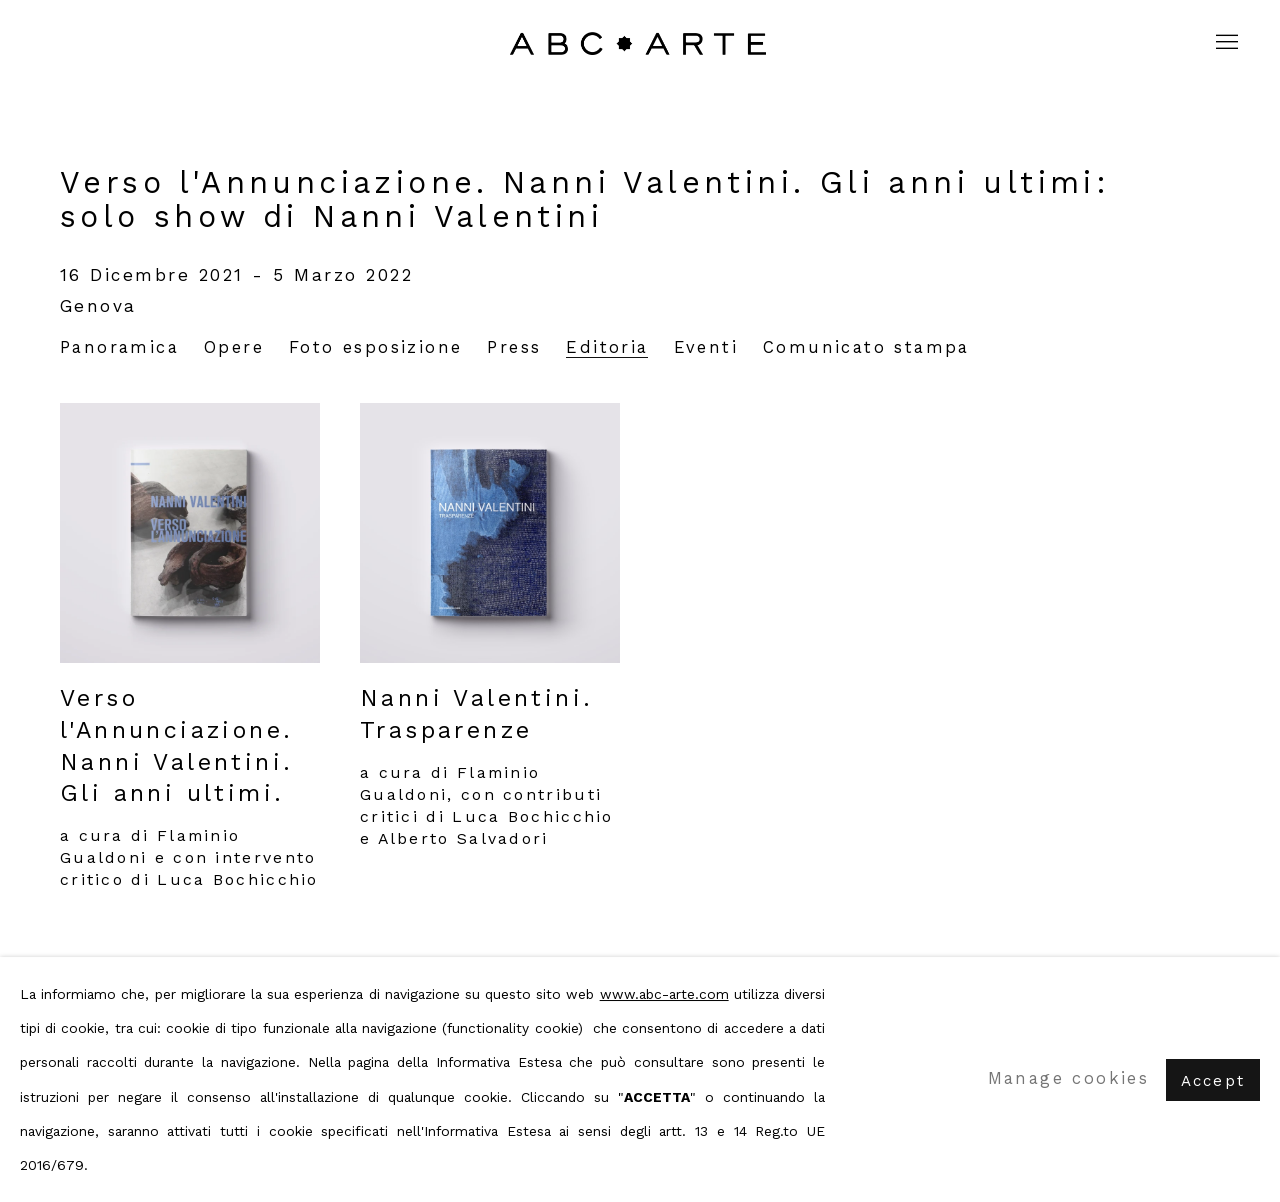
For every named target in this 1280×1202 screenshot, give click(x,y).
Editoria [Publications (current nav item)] (607, 347)
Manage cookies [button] (1069, 1078)
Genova (98, 306)
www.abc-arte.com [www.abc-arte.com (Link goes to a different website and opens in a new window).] (664, 994)
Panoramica (119, 347)
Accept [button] (1213, 1080)
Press (514, 347)
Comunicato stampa (866, 347)
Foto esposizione (375, 347)
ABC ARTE (640, 43)
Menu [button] (1225, 43)
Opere (234, 347)
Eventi (706, 347)
